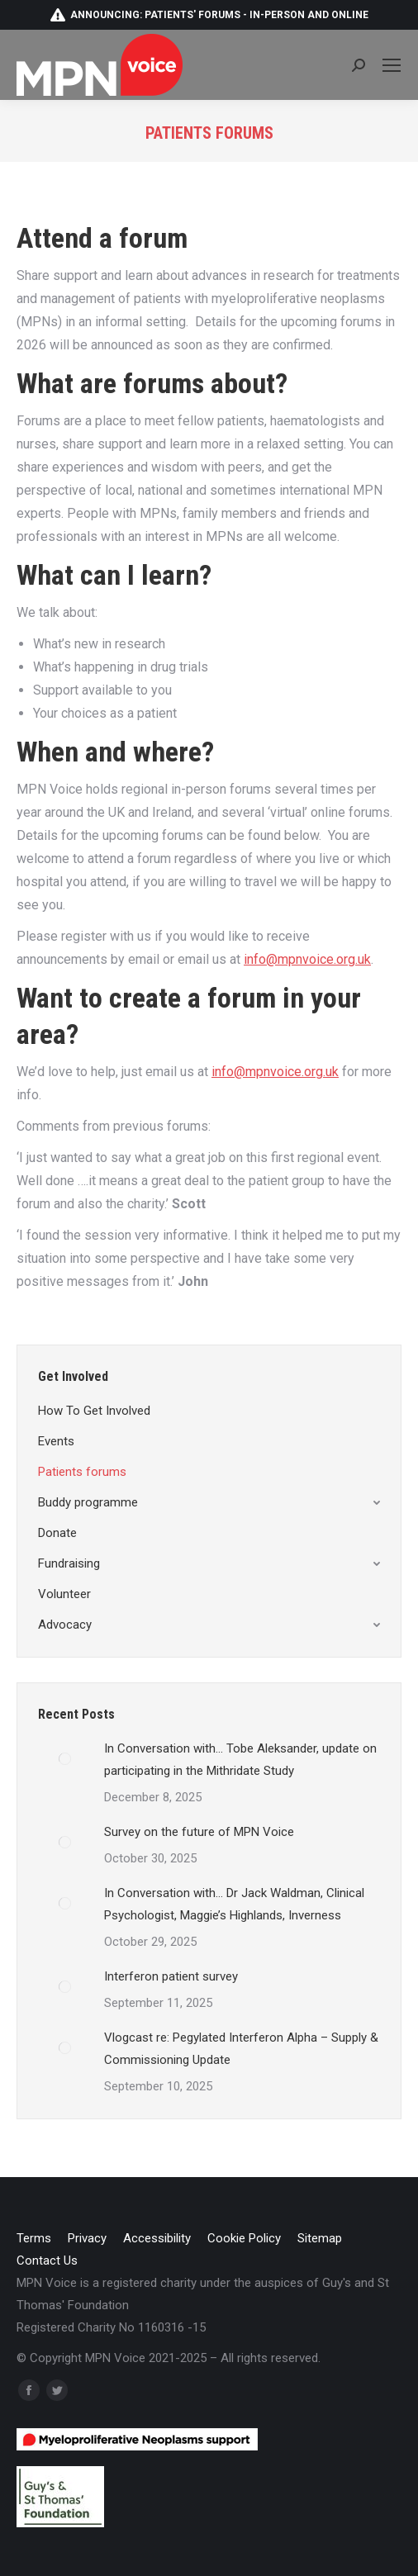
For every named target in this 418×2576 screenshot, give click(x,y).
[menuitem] (34, 2238)
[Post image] (65, 1758)
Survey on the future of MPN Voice (199, 1831)
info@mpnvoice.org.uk (307, 959)
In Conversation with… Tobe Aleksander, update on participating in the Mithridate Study (240, 1759)
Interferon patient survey (171, 1976)
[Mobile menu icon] (391, 65)
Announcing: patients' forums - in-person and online (209, 14)
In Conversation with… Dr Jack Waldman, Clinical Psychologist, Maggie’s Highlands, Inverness (234, 1904)
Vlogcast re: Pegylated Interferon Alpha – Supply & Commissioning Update (241, 2048)
